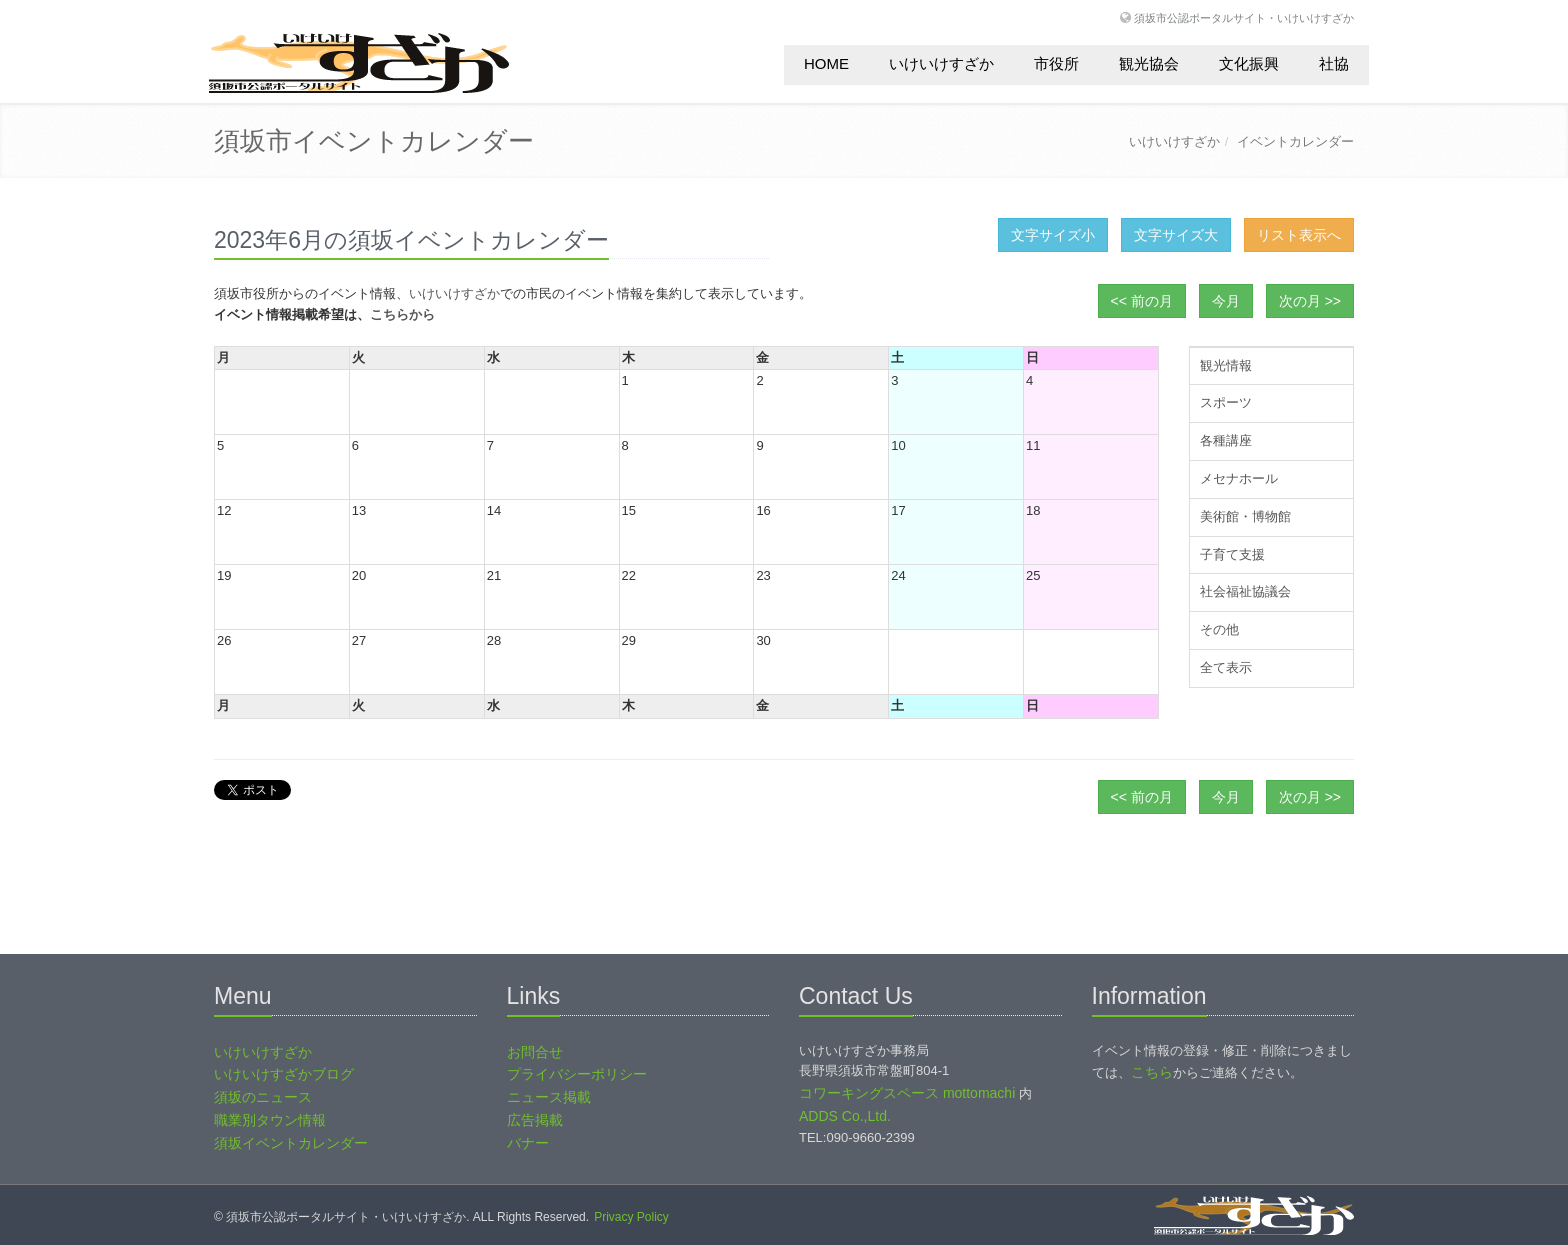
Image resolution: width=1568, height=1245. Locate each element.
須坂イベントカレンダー (291, 1143)
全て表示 (1226, 667)
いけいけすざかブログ (284, 1074)
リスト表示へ (1299, 235)
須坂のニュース (263, 1097)
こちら (1152, 1072)
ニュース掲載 (549, 1097)
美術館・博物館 (1245, 516)
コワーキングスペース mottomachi (907, 1093)
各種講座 (1226, 440)
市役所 (1056, 63)
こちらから (402, 314)
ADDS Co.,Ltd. (845, 1116)
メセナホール (1239, 478)
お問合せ (535, 1052)
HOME (826, 63)
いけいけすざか (941, 63)
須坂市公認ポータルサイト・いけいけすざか (1244, 17)
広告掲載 (535, 1120)
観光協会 (1149, 63)
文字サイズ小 (1053, 235)
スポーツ (1226, 402)
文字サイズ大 (1176, 235)
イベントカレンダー (1295, 141)
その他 (1219, 629)
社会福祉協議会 (1245, 591)
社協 (1334, 63)
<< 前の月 (1142, 301)
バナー (528, 1143)
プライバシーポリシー (577, 1074)
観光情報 (1226, 365)
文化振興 (1249, 63)
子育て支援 (1232, 554)
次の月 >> (1310, 301)
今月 (1226, 301)
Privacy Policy (631, 1217)
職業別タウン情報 (270, 1120)
